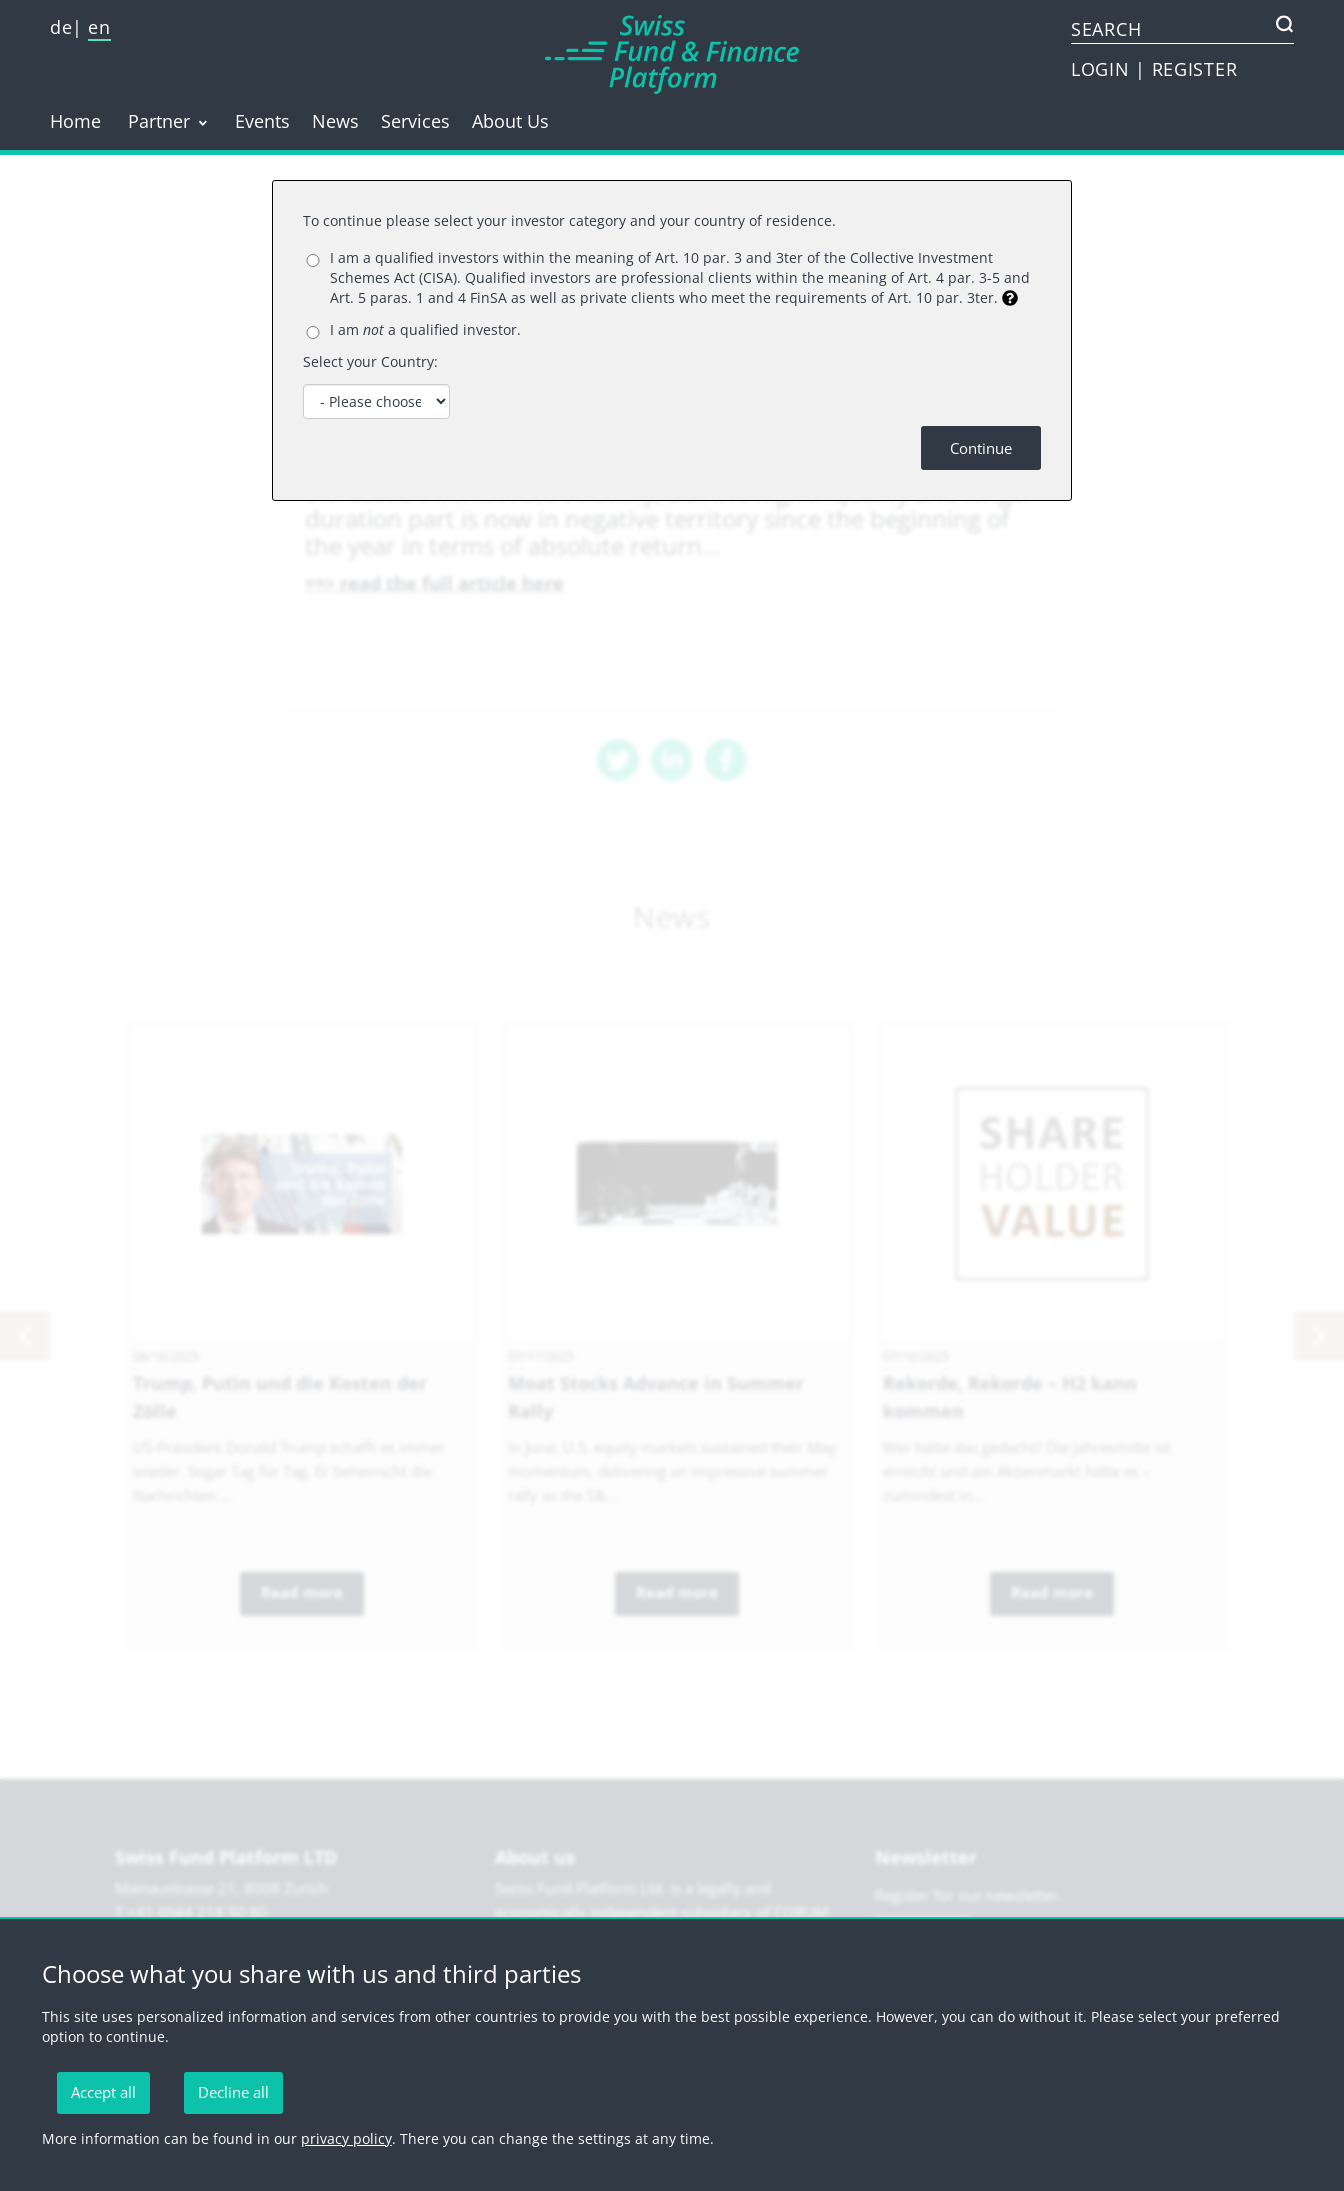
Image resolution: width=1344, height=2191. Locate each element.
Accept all (103, 2092)
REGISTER (1195, 69)
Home (75, 121)
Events (262, 121)
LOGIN (1103, 69)
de (61, 27)
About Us (510, 121)
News (335, 121)
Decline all (233, 2092)
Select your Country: (370, 361)
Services (415, 121)
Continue (981, 448)
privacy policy (346, 2138)
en (99, 27)
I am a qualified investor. (425, 329)
